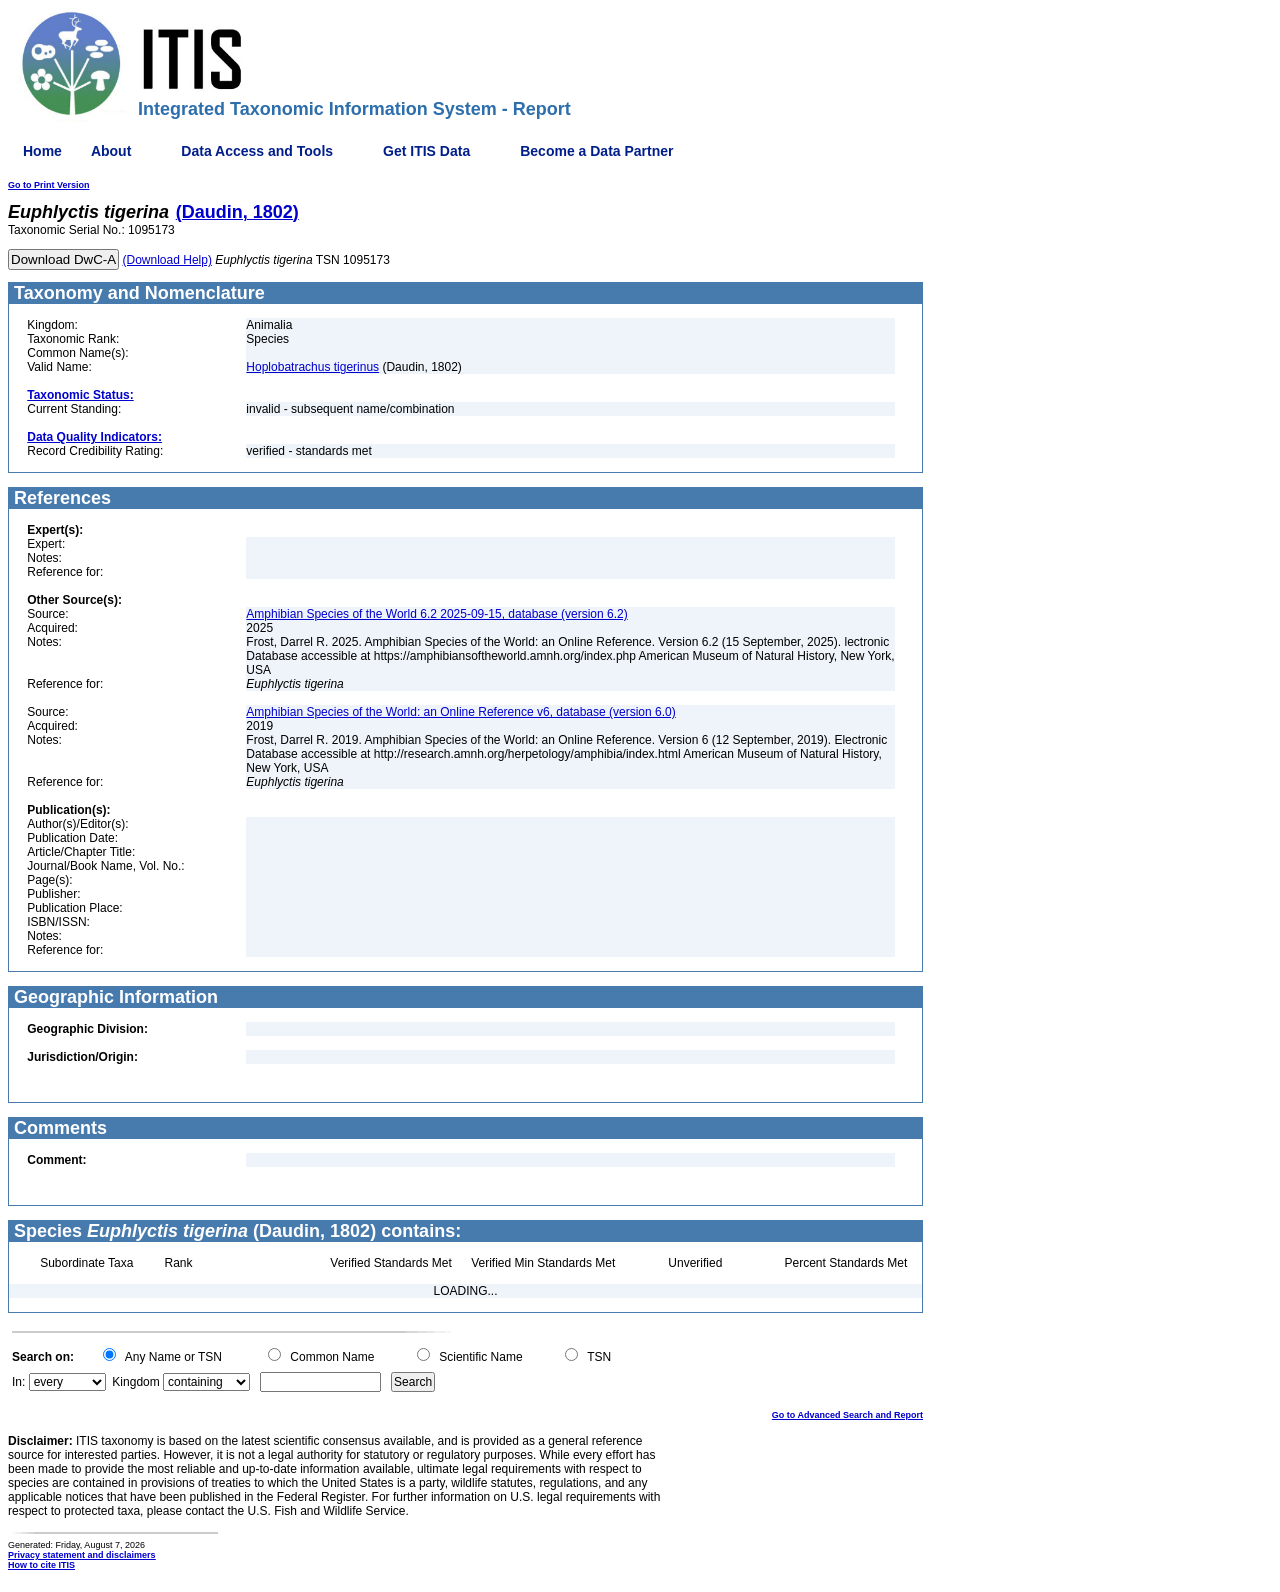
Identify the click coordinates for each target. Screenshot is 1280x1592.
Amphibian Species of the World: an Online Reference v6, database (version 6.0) (460, 712)
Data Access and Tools (257, 151)
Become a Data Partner (596, 151)
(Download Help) (167, 260)
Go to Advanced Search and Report (847, 1415)
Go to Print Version (49, 185)
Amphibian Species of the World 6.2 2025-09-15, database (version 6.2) (436, 614)
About (111, 151)
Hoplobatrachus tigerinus (312, 367)
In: (18, 1382)
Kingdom (135, 1382)
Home (42, 151)
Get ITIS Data (426, 151)
